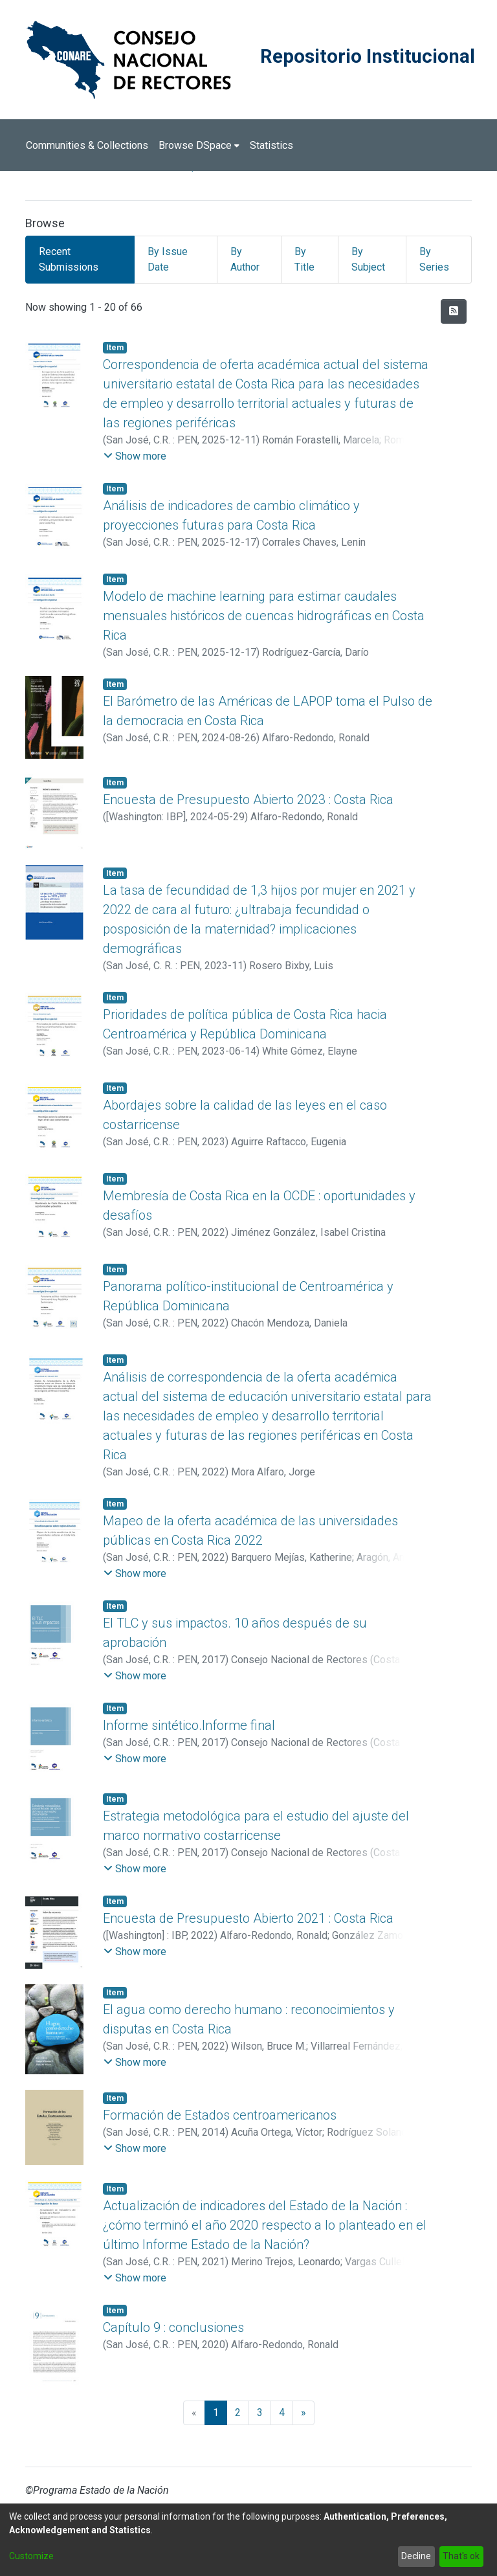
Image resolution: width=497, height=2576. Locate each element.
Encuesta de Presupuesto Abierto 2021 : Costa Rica (248, 1918)
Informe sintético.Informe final (189, 1725)
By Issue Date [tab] (168, 259)
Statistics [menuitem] (271, 145)
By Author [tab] (245, 259)
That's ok (461, 2556)
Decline (416, 2556)
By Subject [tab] (368, 259)
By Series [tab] (434, 259)
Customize (31, 2556)
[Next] (304, 2413)
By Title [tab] (304, 259)
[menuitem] (199, 146)
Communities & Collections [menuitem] (87, 145)
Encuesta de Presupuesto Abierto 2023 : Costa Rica (248, 799)
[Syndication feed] (454, 311)
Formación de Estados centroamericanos (220, 2115)
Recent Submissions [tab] (68, 259)
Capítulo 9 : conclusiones (173, 2327)
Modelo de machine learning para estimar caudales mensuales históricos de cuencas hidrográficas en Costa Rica (264, 615)
